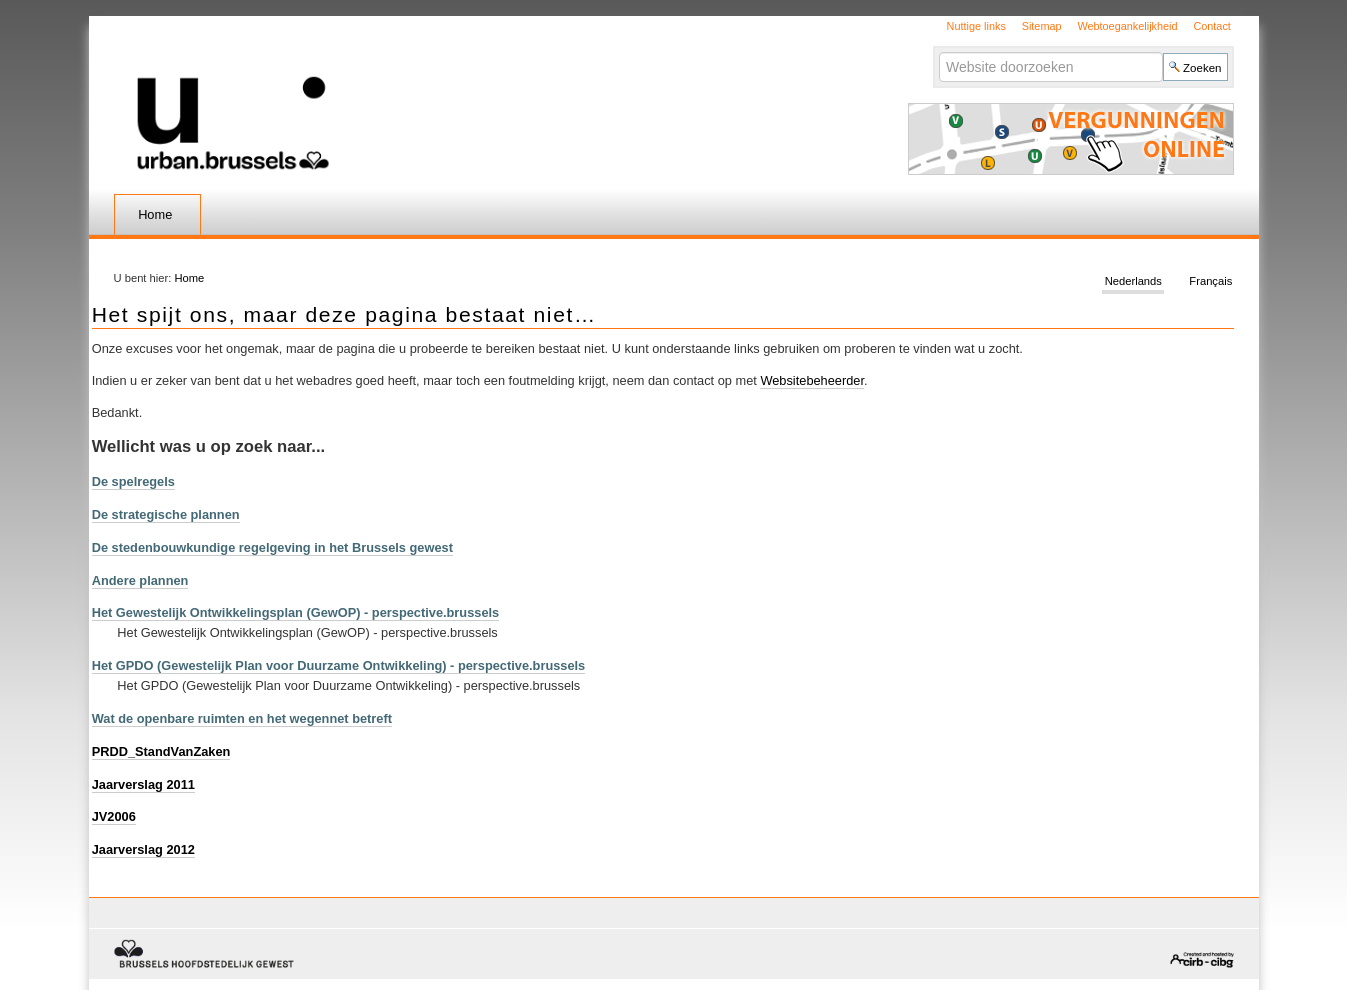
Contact (1211, 26)
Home (155, 214)
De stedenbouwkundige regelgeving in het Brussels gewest (272, 547)
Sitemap (1042, 26)
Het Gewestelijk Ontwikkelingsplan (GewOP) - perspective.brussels (296, 612)
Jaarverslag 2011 (143, 784)
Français (1210, 282)
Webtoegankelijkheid (1127, 26)
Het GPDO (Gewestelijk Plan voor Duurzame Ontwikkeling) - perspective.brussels (339, 665)
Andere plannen (140, 580)
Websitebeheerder (812, 380)
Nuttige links (976, 26)
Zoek (938, 51)
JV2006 (114, 816)
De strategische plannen (166, 514)
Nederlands (1133, 282)
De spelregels (133, 481)
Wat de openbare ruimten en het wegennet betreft (242, 718)
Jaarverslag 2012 (143, 849)
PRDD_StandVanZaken (161, 751)
